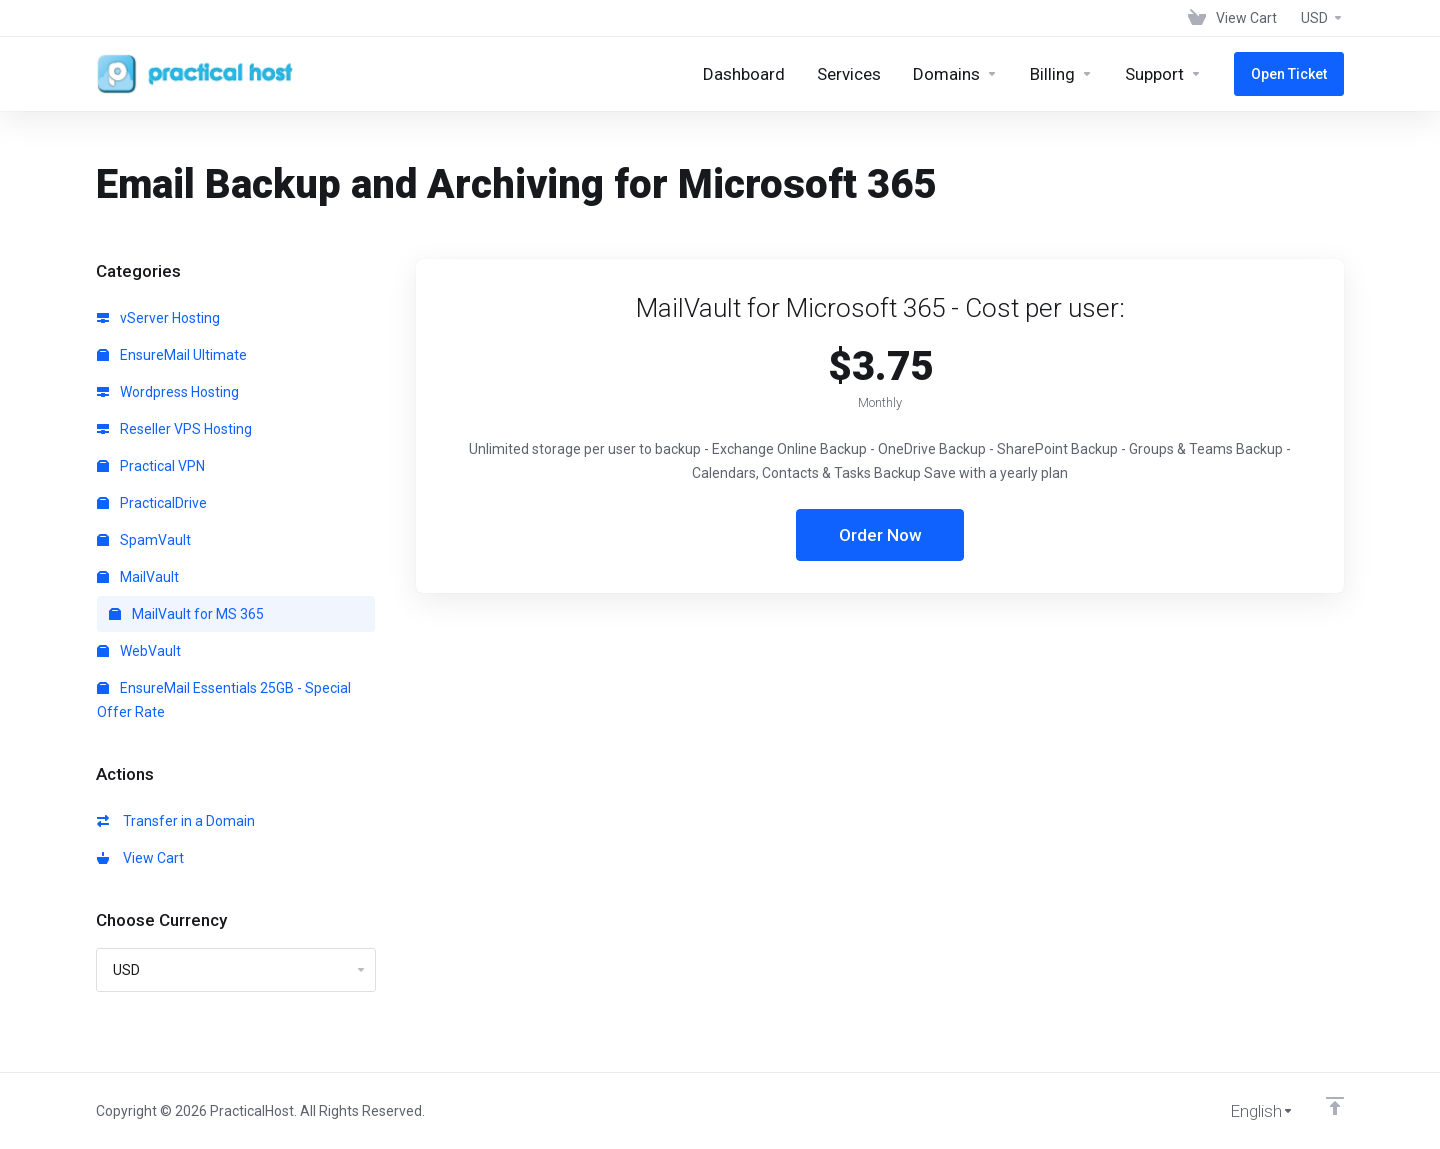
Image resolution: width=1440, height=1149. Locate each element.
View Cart (140, 858)
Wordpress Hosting (168, 392)
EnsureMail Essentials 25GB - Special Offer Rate (224, 700)
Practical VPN (151, 466)
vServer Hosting (158, 318)
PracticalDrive (152, 503)
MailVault (138, 577)
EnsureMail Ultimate (172, 355)
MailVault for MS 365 (186, 614)
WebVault (139, 651)
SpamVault (144, 540)
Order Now (880, 535)
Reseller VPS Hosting (174, 429)
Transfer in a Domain (176, 821)
